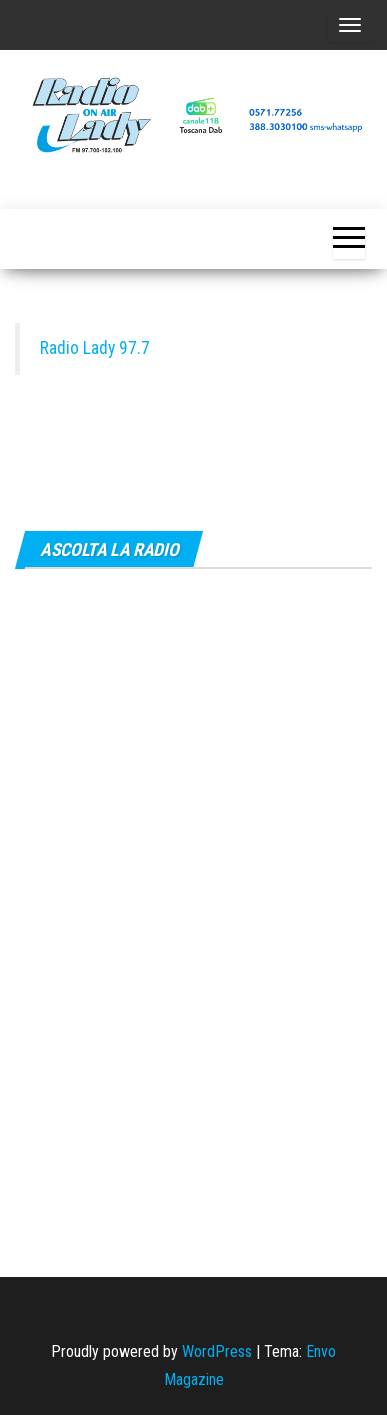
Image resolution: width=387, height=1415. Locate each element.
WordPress (217, 1351)
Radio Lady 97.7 (95, 348)
